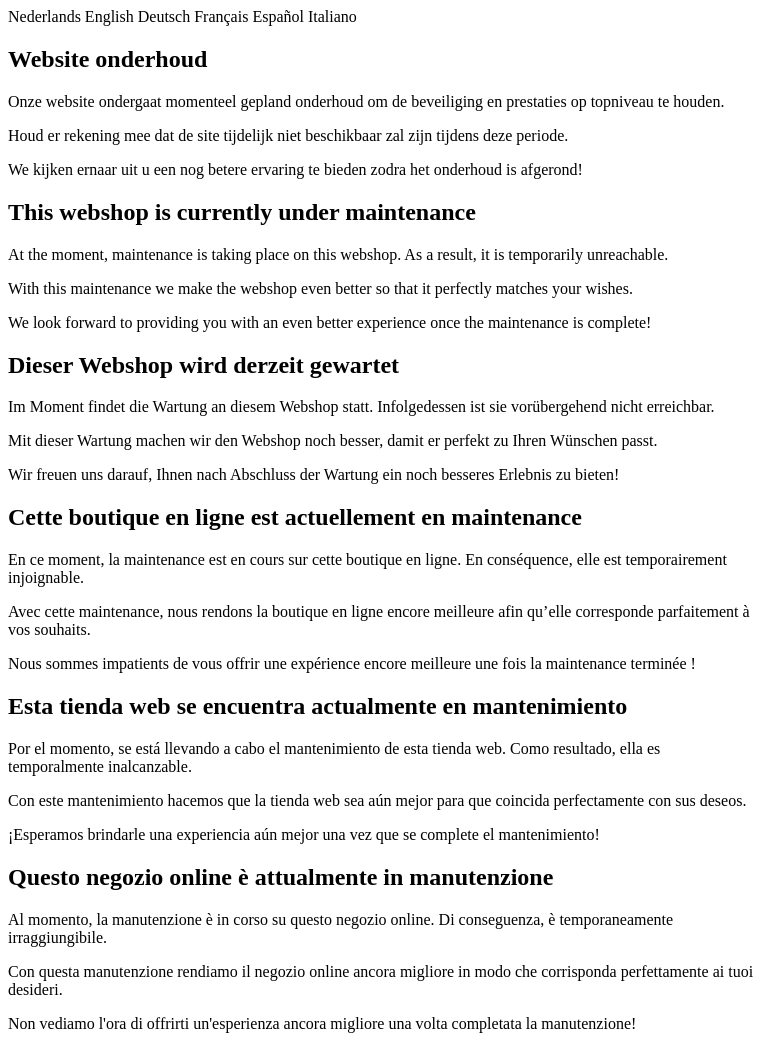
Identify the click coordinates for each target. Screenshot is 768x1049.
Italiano (332, 16)
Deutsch (164, 16)
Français (221, 16)
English (109, 16)
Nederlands (44, 16)
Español (278, 16)
